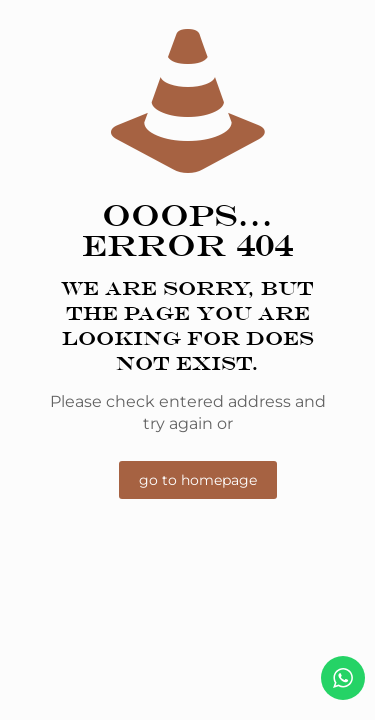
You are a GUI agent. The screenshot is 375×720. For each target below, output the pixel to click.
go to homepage (198, 480)
